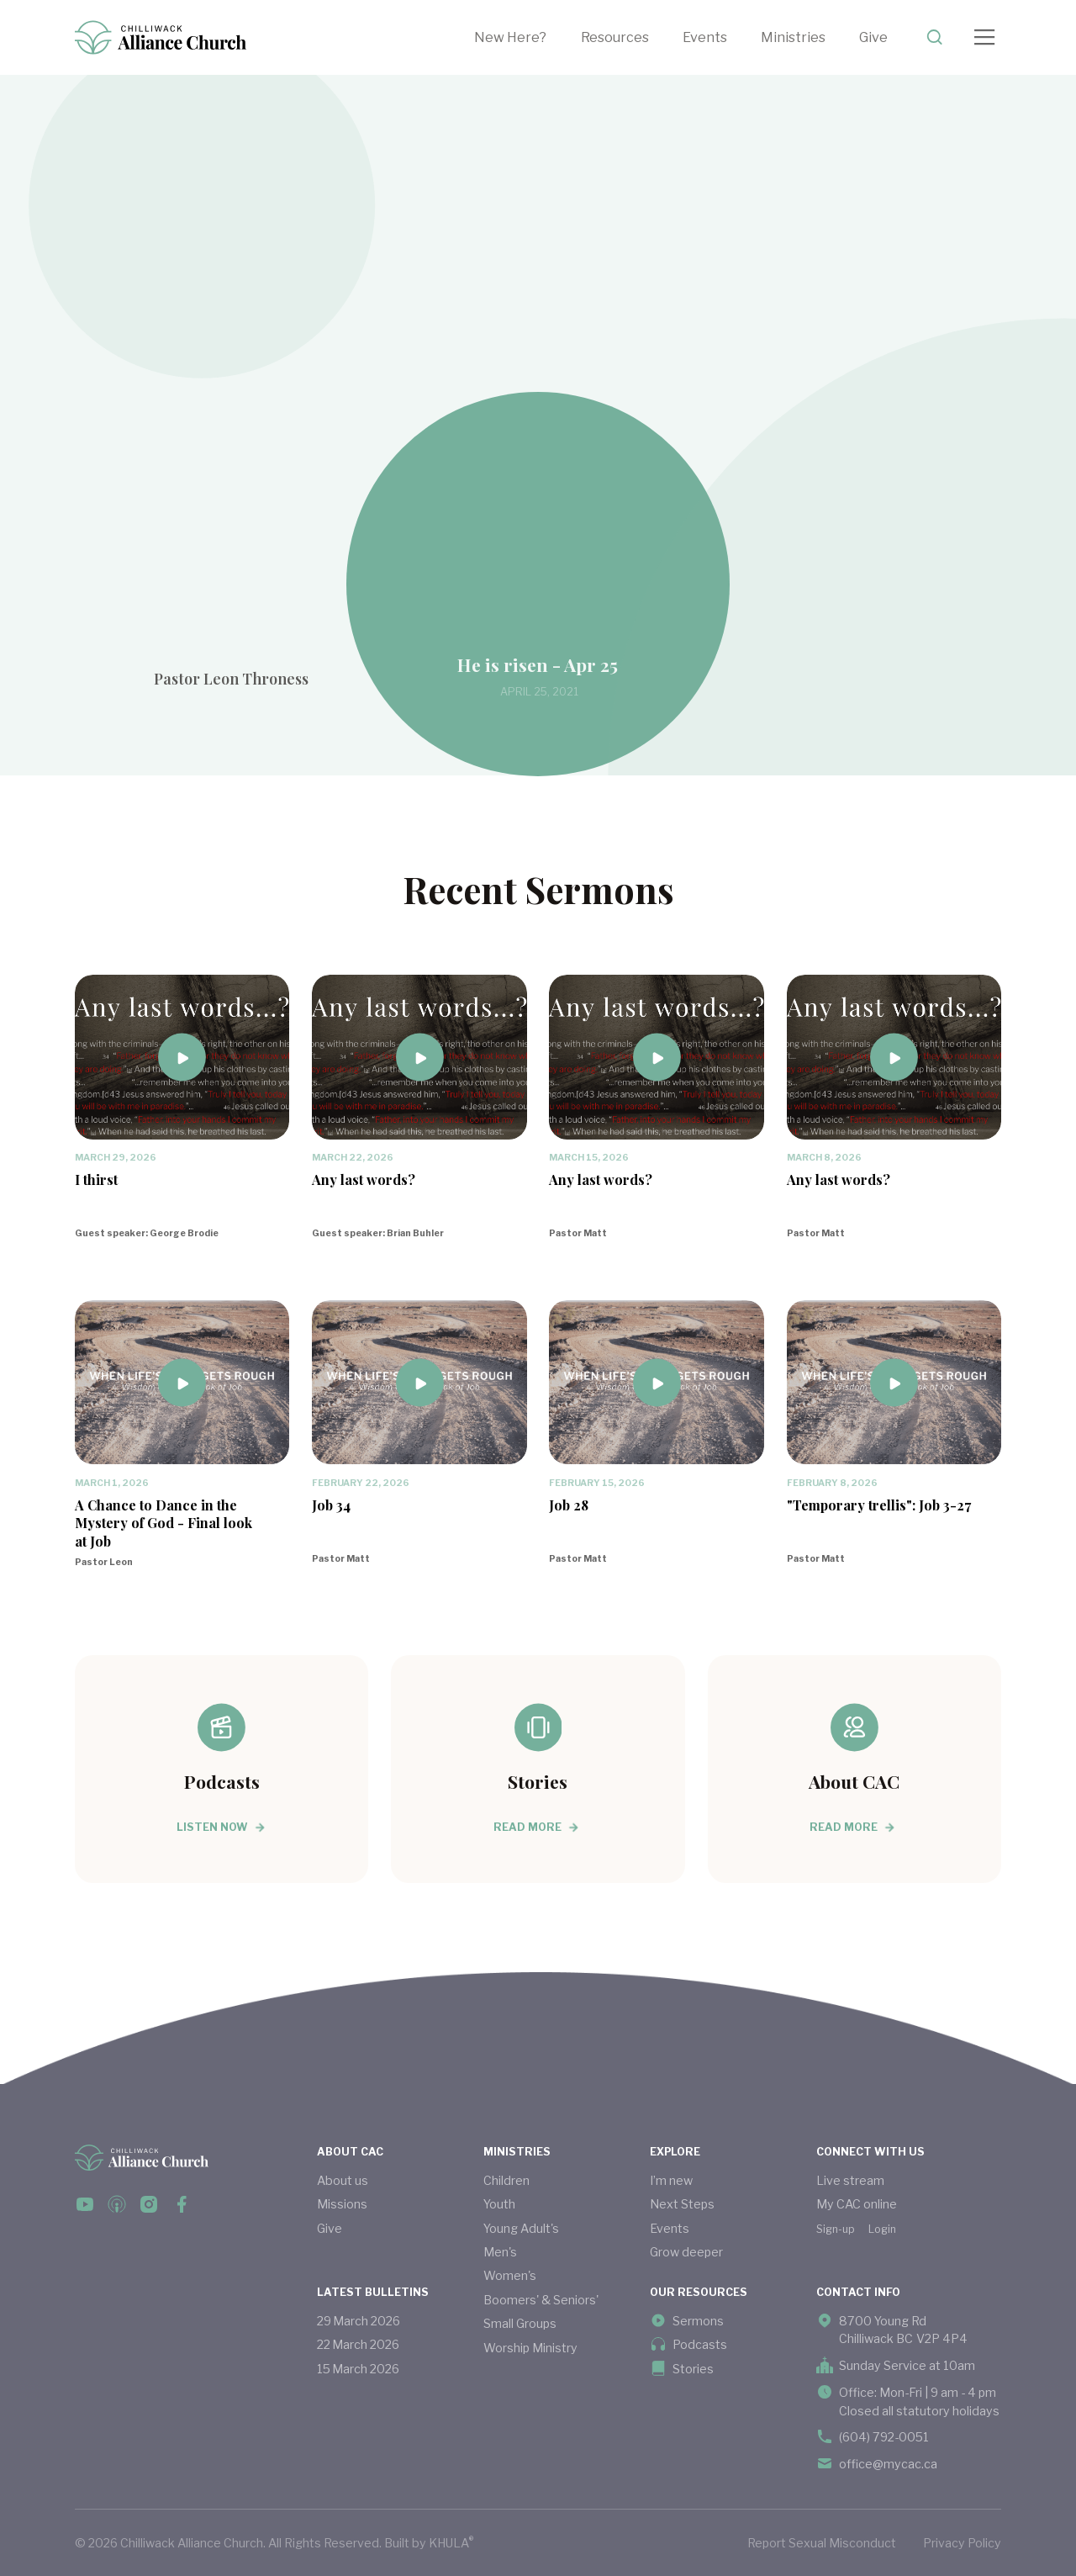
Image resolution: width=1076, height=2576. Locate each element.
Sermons (698, 2321)
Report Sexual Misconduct (821, 2543)
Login (882, 2229)
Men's (500, 2252)
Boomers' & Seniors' (541, 2300)
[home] (161, 37)
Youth (499, 2204)
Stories (693, 2369)
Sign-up (835, 2229)
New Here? (510, 37)
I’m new (671, 2180)
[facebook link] (85, 2204)
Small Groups (519, 2323)
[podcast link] (117, 2204)
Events (705, 37)
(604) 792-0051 (884, 2437)
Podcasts (699, 2344)
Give (873, 37)
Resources (615, 37)
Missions (342, 2204)
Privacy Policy (962, 2543)
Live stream (850, 2180)
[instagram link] (149, 2204)
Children (506, 2180)
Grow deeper (686, 2252)
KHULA (451, 2542)
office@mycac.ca (888, 2464)
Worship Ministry (530, 2348)
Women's (509, 2275)
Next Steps (682, 2204)
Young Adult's (521, 2228)
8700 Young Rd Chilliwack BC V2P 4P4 (903, 2330)
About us (342, 2180)
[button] (632, 37)
